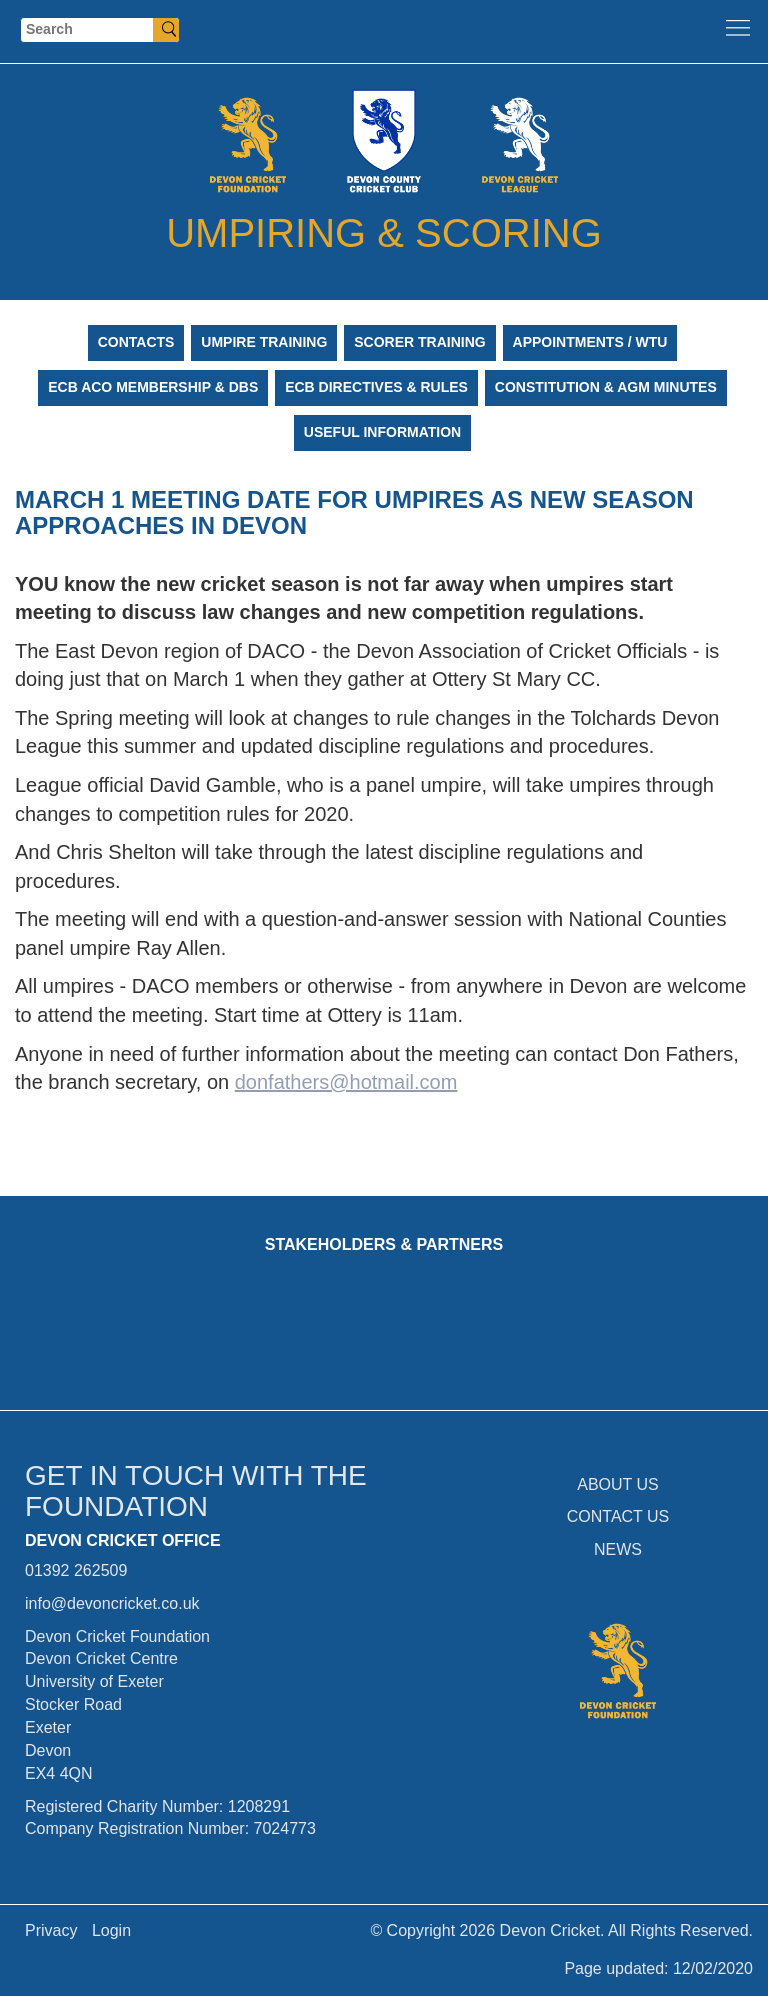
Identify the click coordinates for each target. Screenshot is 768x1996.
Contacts (136, 342)
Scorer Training (419, 342)
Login (111, 1930)
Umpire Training (264, 342)
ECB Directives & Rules (376, 387)
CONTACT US (618, 1516)
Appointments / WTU (590, 342)
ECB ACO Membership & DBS (153, 387)
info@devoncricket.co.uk (112, 1603)
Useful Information (382, 432)
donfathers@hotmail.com (346, 1082)
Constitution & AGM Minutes (606, 387)
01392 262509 (76, 1570)
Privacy (51, 1930)
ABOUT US (618, 1484)
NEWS (618, 1549)
